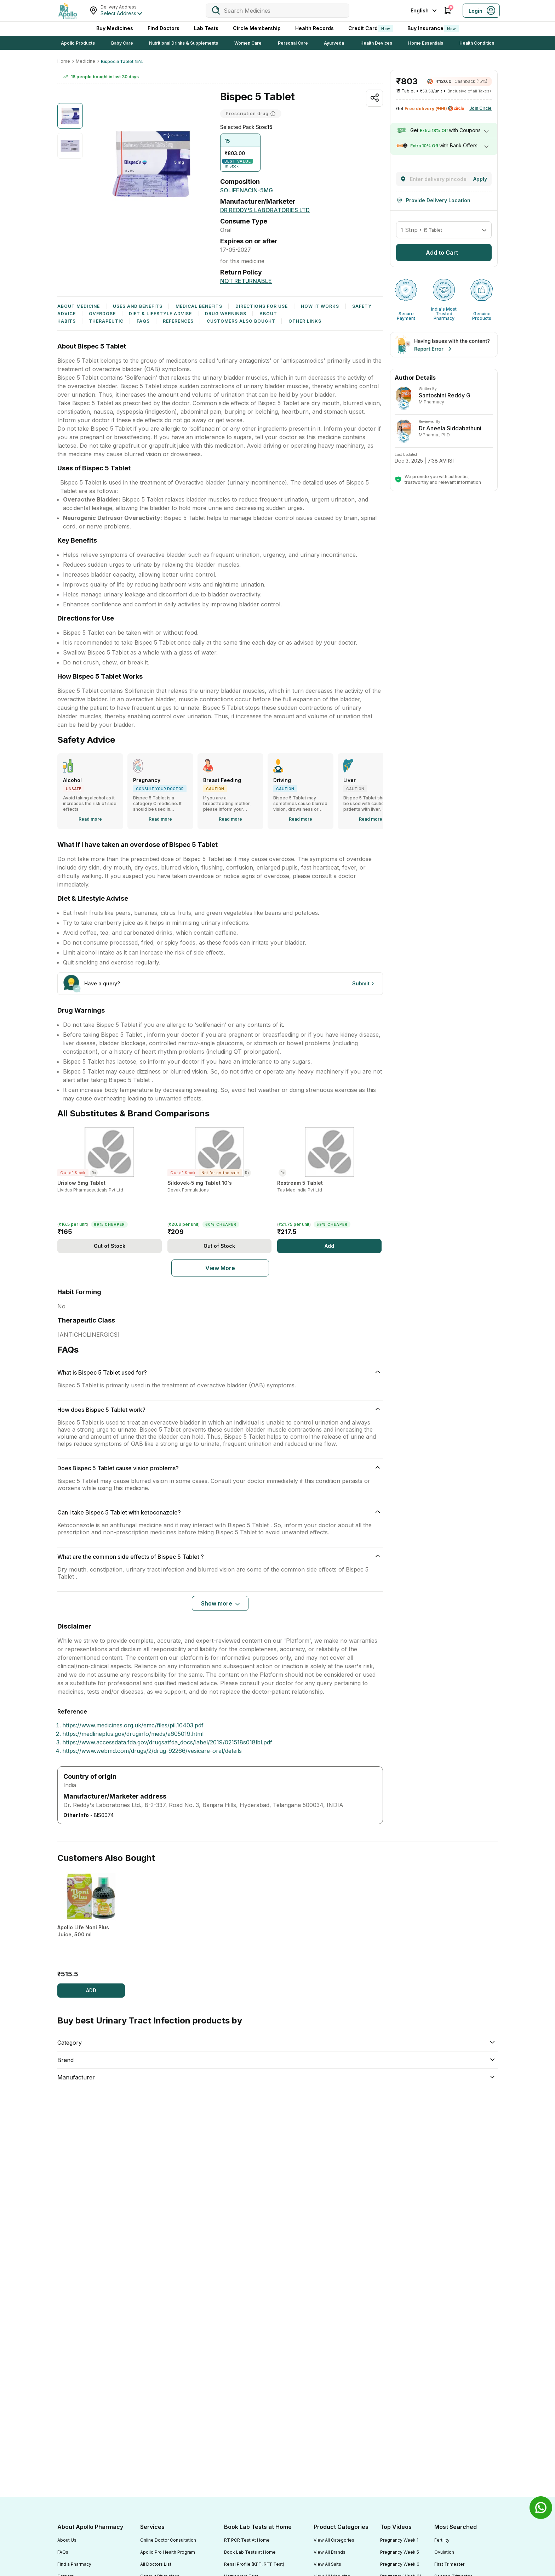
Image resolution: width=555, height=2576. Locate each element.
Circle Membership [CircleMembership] (257, 28)
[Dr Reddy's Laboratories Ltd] (265, 210)
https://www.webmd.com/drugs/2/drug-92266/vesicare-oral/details (152, 1750)
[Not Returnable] (246, 281)
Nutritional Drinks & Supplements (183, 43)
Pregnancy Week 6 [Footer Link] (399, 2564)
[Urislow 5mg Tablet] (109, 1183)
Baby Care (122, 43)
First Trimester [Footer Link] (449, 2564)
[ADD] (91, 1990)
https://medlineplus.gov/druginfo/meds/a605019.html (133, 1733)
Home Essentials (425, 43)
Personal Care (293, 43)
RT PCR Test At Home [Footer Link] (247, 2540)
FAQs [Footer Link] (62, 2552)
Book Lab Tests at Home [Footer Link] (250, 2552)
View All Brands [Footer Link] (329, 2552)
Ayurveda (334, 43)
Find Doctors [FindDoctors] (163, 28)
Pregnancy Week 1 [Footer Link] (399, 2540)
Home (63, 61)
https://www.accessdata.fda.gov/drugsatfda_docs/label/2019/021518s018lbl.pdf (167, 1742)
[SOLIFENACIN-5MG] (246, 190)
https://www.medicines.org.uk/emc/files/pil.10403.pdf (133, 1725)
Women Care (248, 43)
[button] (240, 153)
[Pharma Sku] (220, 1267)
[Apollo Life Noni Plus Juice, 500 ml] (91, 1927)
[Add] (109, 1246)
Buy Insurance (433, 28)
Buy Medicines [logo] (114, 28)
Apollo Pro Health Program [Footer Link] (167, 2552)
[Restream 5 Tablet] (329, 1183)
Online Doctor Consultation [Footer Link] (168, 2540)
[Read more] (90, 819)
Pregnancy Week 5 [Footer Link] (399, 2552)
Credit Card (370, 28)
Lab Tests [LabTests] (206, 28)
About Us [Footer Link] (66, 2540)
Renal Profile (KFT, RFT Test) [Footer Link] (254, 2564)
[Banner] (444, 344)
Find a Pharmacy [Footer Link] (74, 2564)
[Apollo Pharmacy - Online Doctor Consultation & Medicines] (67, 10)
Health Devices (376, 43)
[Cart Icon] (447, 10)
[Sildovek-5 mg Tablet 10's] (219, 1183)
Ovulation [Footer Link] (444, 2552)
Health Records (314, 28)
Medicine (85, 61)
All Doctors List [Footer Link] (155, 2564)
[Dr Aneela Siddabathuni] (444, 398)
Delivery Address (119, 7)
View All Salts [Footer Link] (327, 2564)
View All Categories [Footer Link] (334, 2540)
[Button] (364, 983)
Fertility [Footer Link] (442, 2540)
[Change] (480, 179)
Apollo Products (78, 43)
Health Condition (476, 43)
